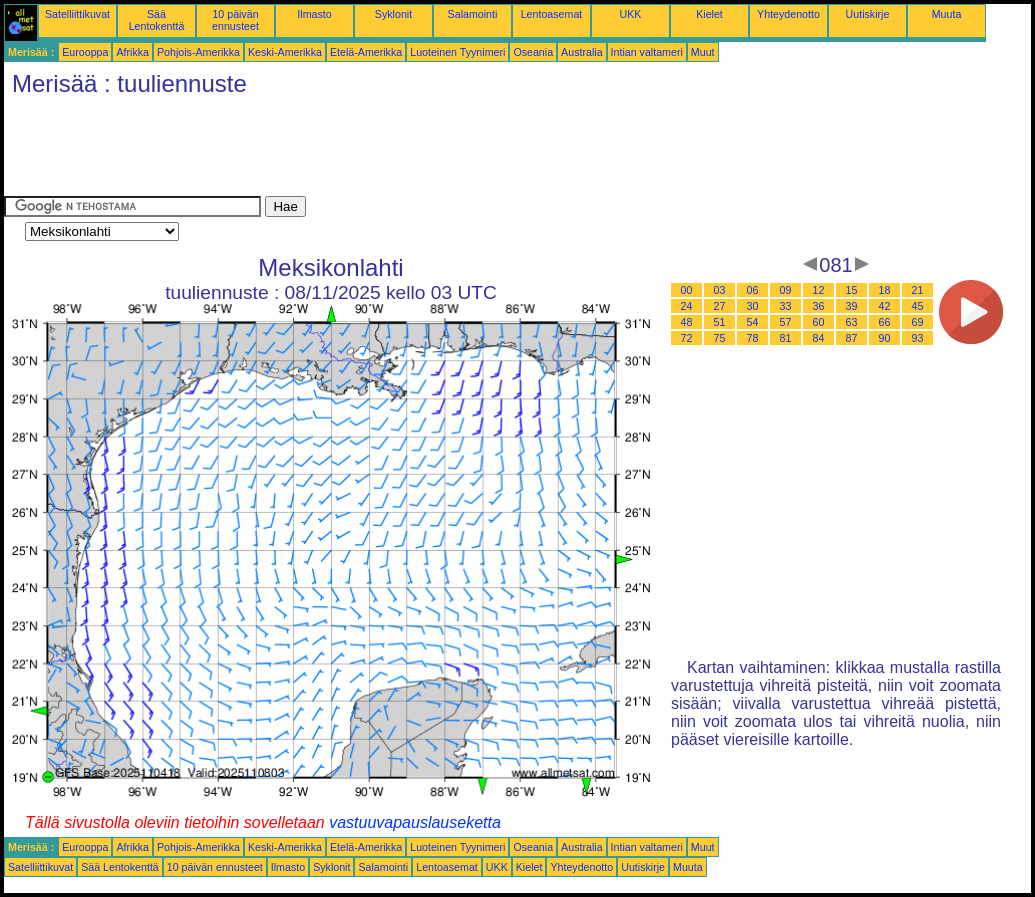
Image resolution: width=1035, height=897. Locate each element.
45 (918, 306)
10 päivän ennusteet (235, 20)
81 (786, 338)
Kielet (709, 14)
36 (819, 306)
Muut (703, 52)
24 (687, 306)
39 (852, 306)
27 (720, 306)
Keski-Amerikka (285, 52)
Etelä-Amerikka (366, 52)
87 (852, 338)
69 (918, 322)
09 (786, 290)
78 (753, 338)
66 (885, 322)
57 (786, 322)
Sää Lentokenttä (157, 20)
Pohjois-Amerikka (198, 52)
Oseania (533, 52)
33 (786, 306)
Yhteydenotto (788, 14)
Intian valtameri (647, 52)
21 (918, 290)
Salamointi (473, 14)
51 (720, 322)
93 (918, 338)
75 (720, 338)
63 (852, 322)
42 (885, 306)
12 (819, 290)
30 (753, 306)
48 (687, 322)
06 (753, 290)
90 (885, 338)
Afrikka (132, 52)
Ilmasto (314, 14)
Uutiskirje (868, 14)
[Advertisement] (368, 151)
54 (753, 322)
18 (885, 290)
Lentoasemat (552, 14)
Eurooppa (85, 52)
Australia (581, 52)
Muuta (947, 14)
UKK (631, 14)
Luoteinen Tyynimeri (457, 52)
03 (720, 290)
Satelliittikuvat (77, 14)
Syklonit (393, 14)
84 (819, 338)
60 (819, 322)
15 (852, 290)
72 (687, 338)
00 (687, 290)
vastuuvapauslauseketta (415, 822)
